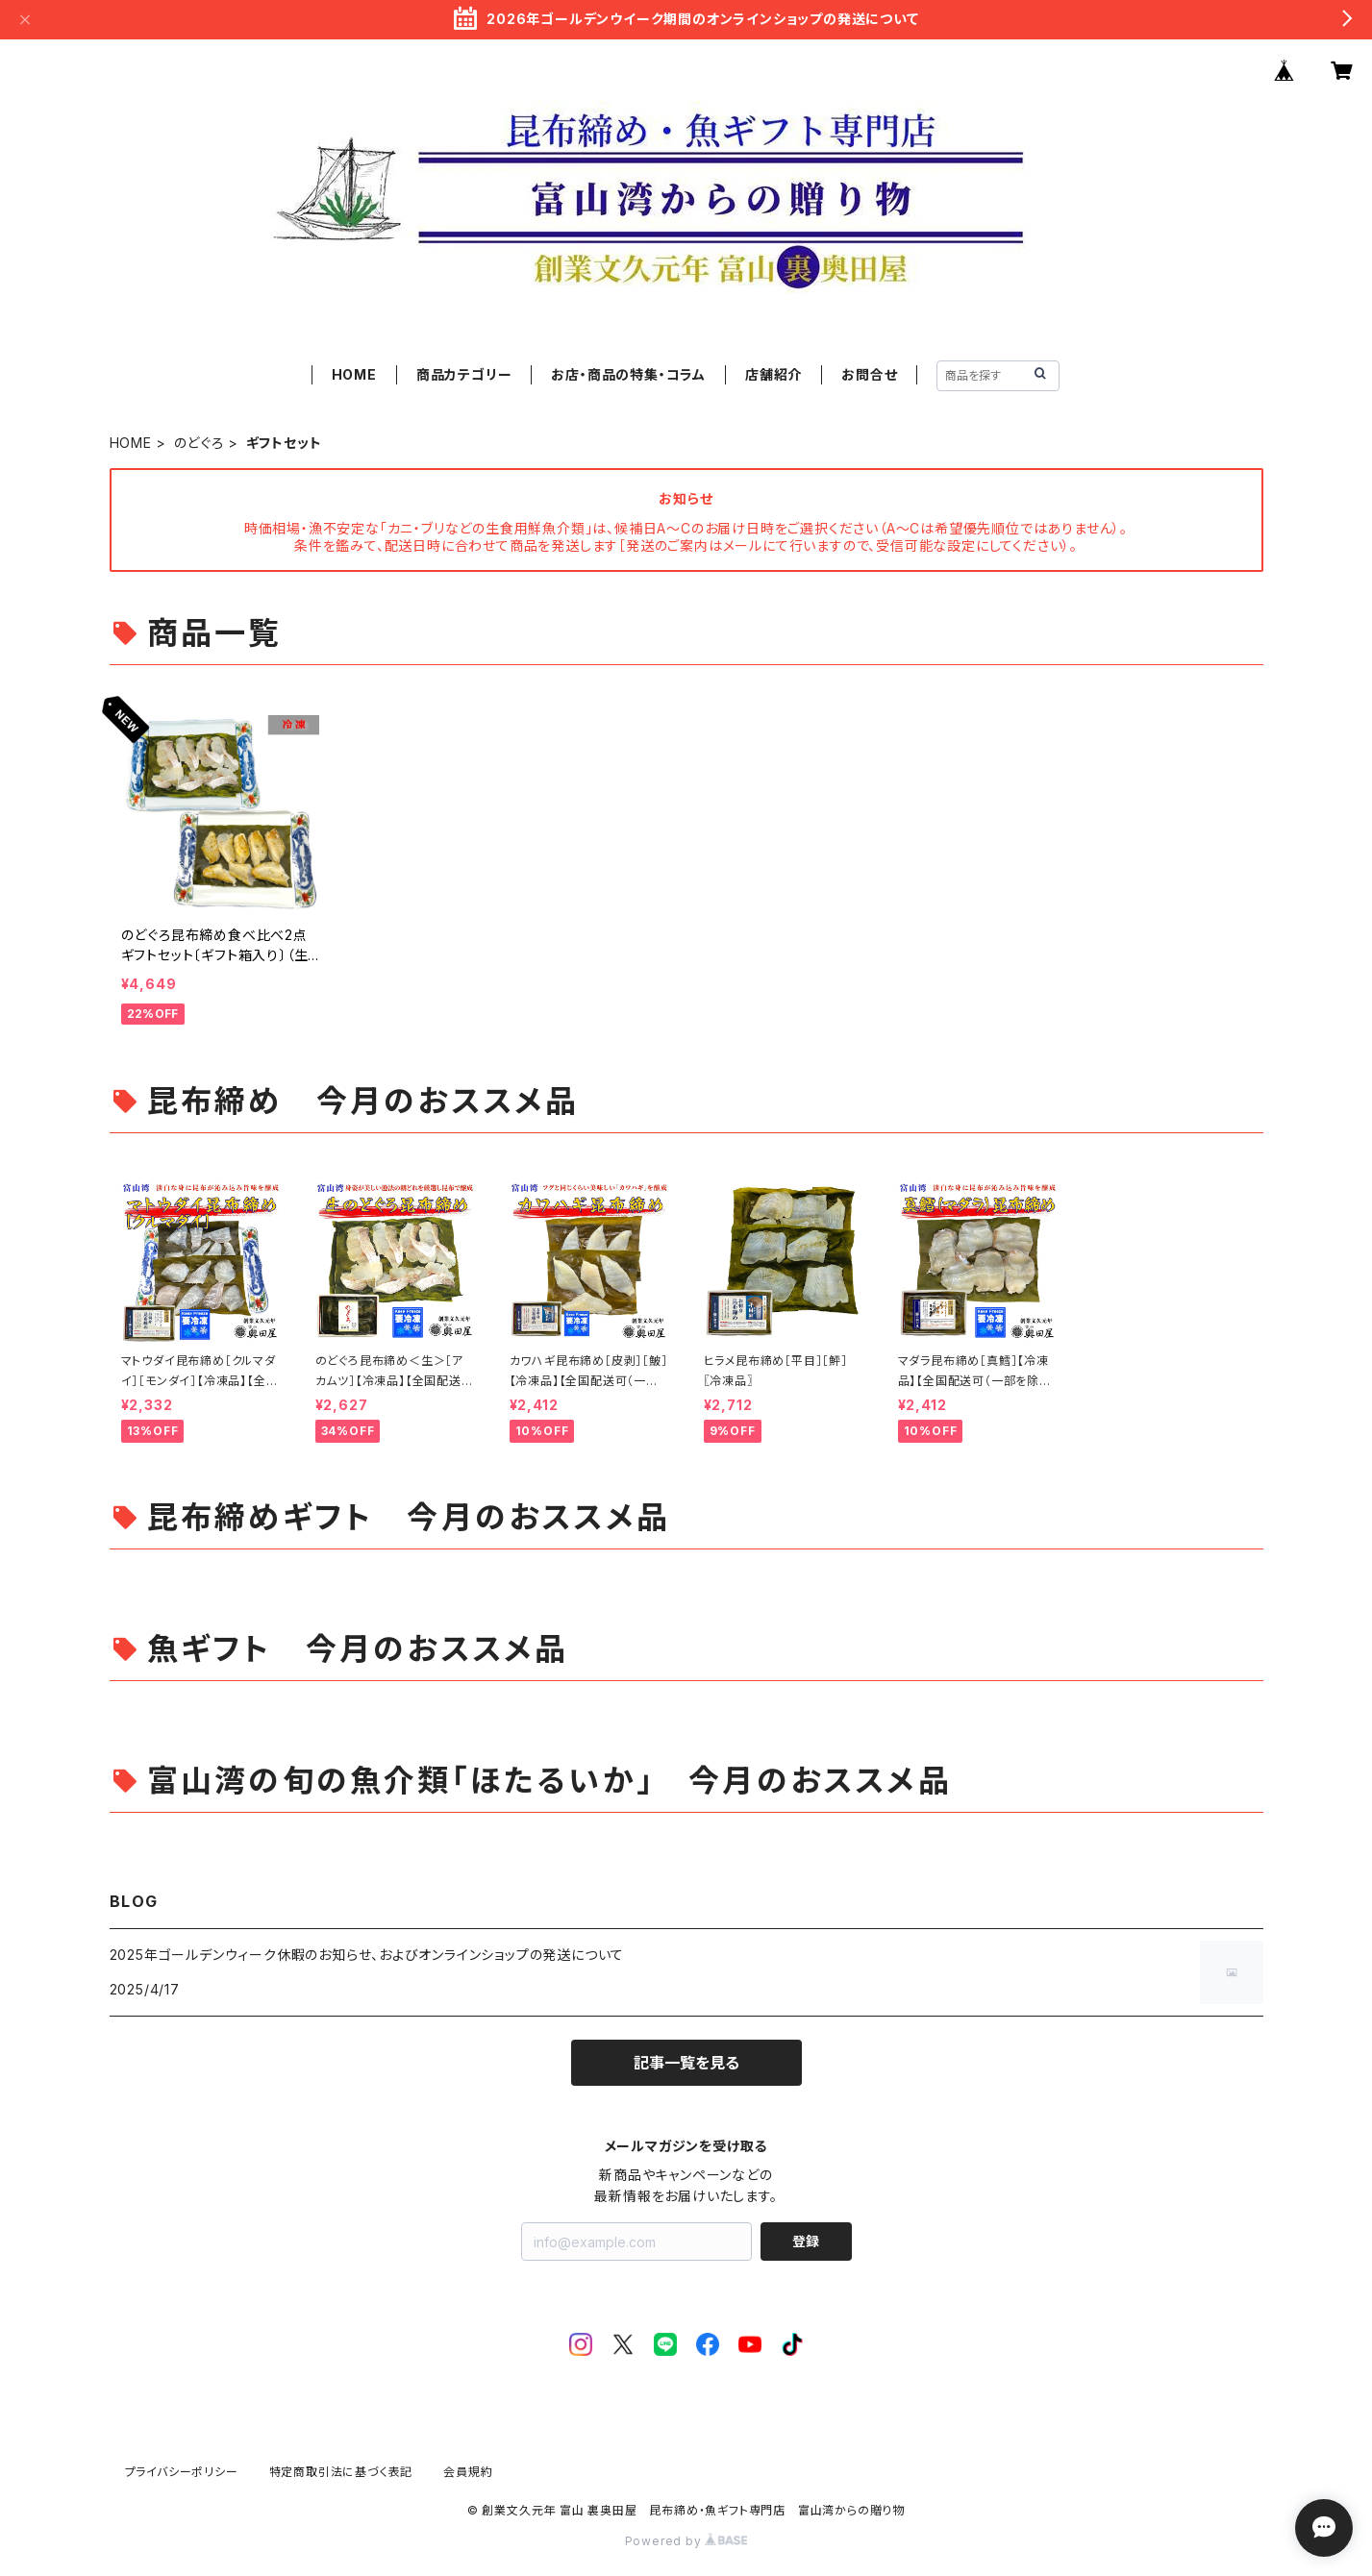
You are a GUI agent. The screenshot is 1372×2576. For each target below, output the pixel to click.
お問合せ (869, 374)
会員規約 (467, 2472)
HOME (354, 374)
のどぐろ (199, 442)
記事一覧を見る (686, 2062)
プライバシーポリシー (181, 2472)
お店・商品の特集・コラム (628, 374)
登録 (805, 2241)
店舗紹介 (773, 374)
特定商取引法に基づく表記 (341, 2472)
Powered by (686, 2541)
